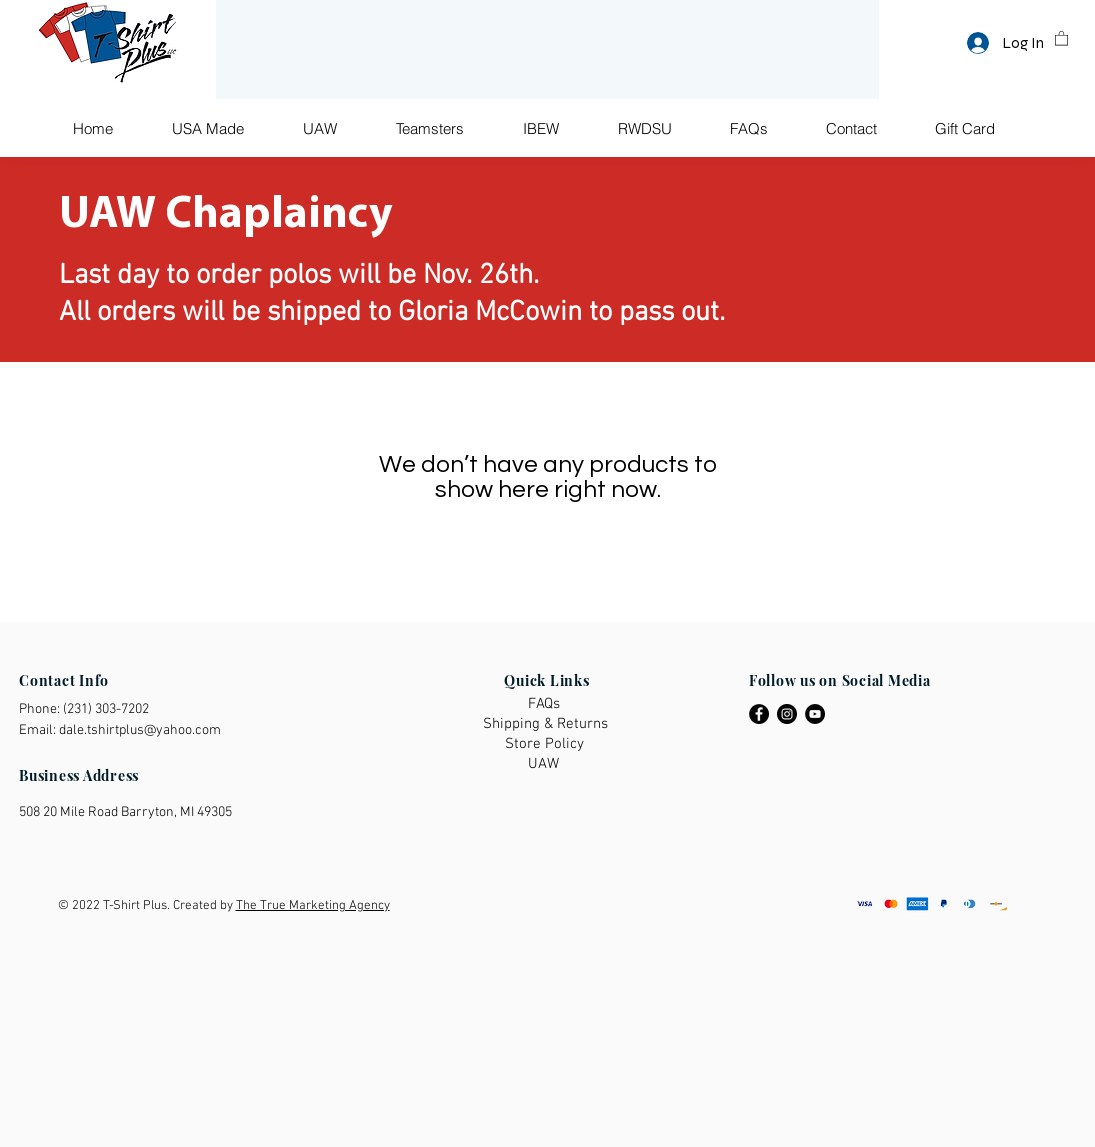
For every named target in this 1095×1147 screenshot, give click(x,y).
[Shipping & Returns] (546, 724)
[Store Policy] (545, 744)
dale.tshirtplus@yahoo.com (140, 730)
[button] (1061, 37)
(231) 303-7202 (106, 709)
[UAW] (546, 764)
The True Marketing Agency (313, 906)
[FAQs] (546, 704)
